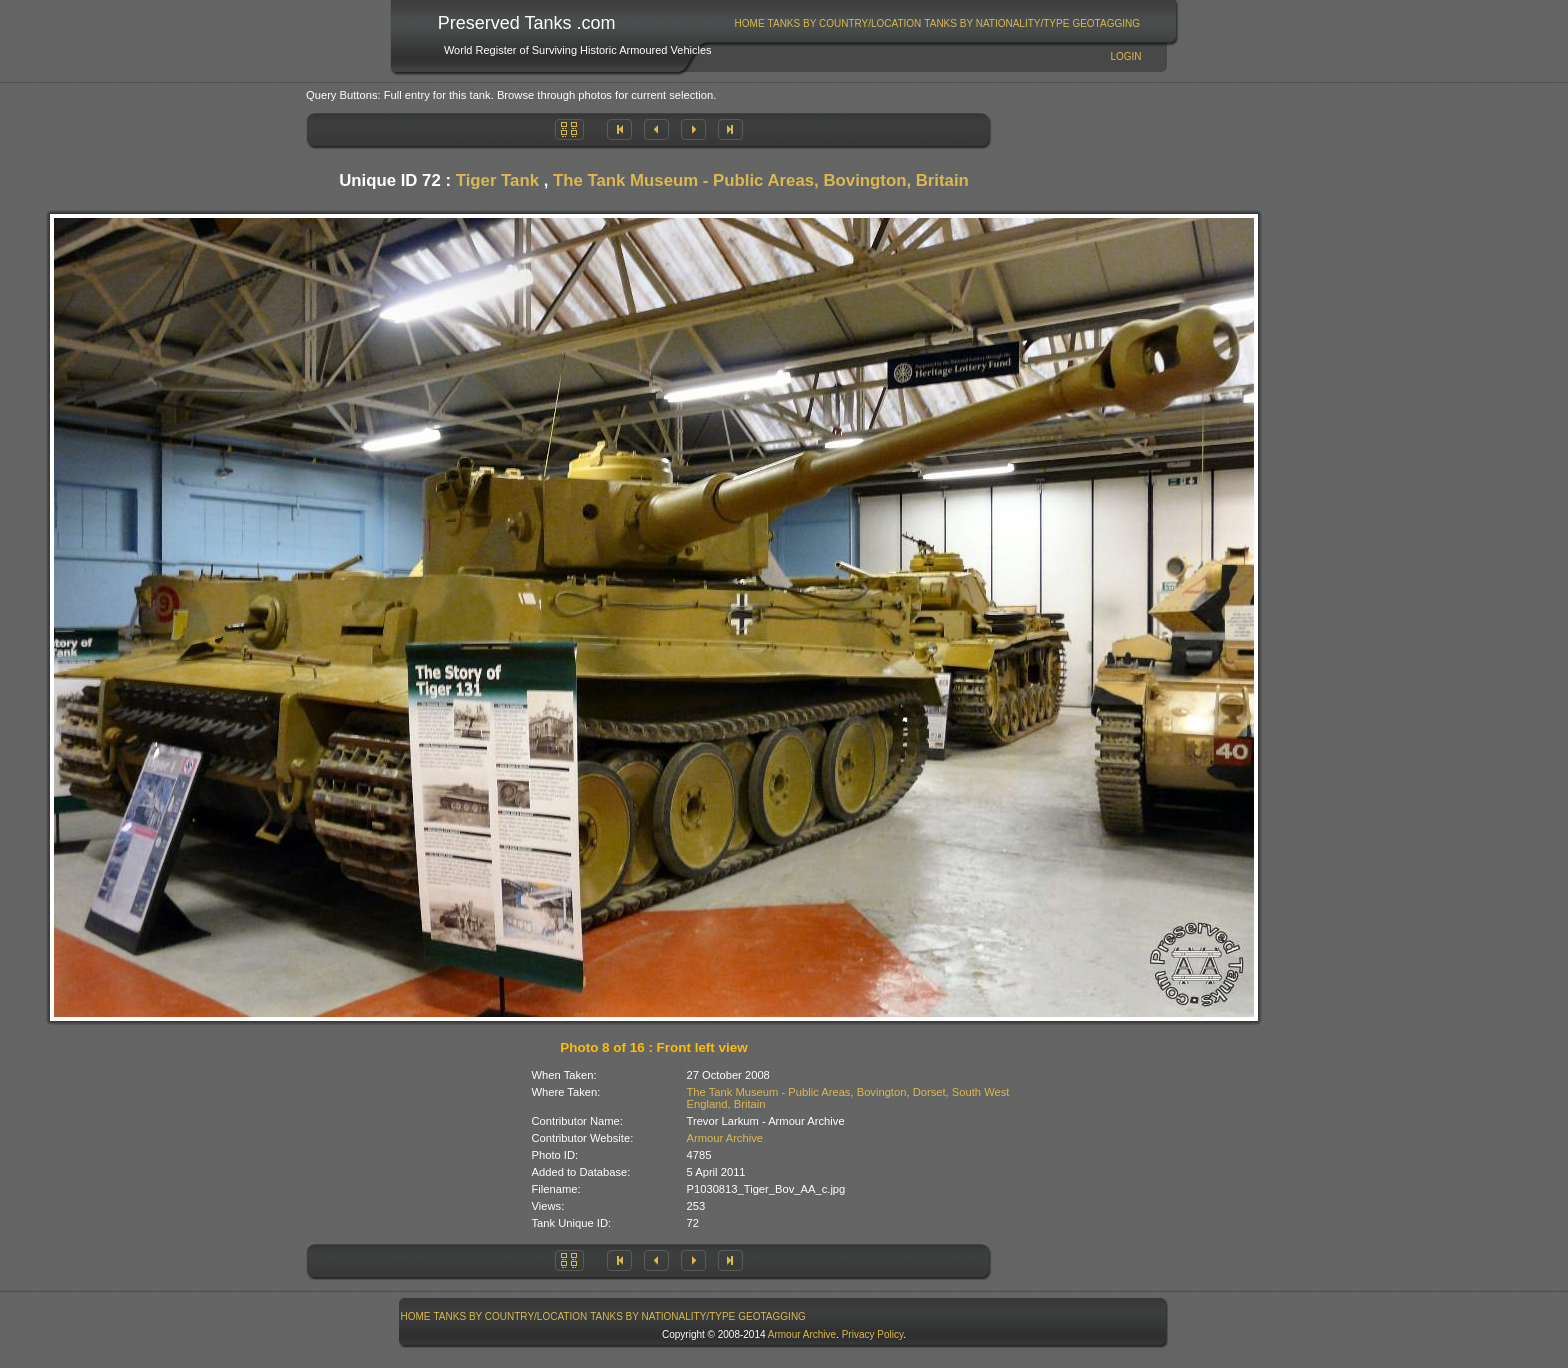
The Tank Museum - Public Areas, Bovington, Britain (761, 180)
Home (750, 23)
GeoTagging (1106, 23)
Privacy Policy (873, 1334)
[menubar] (937, 23)
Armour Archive (725, 1138)
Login (1125, 56)
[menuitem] (749, 23)
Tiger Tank (497, 180)
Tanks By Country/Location (845, 23)
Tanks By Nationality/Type (996, 23)
